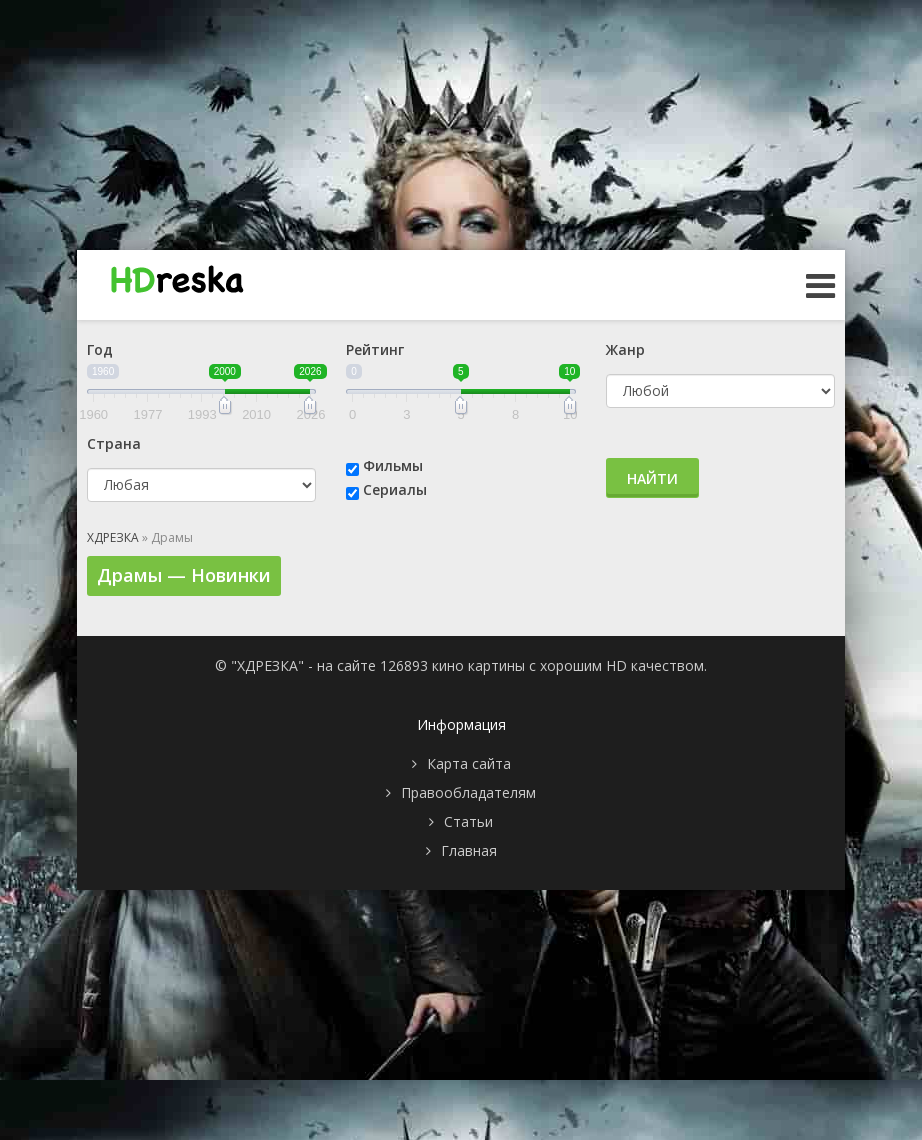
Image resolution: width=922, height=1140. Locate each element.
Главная (469, 850)
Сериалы (395, 489)
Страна (114, 443)
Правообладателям (468, 792)
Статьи (468, 821)
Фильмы (393, 465)
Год (100, 349)
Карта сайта (469, 763)
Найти (652, 478)
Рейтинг (375, 349)
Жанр (625, 349)
